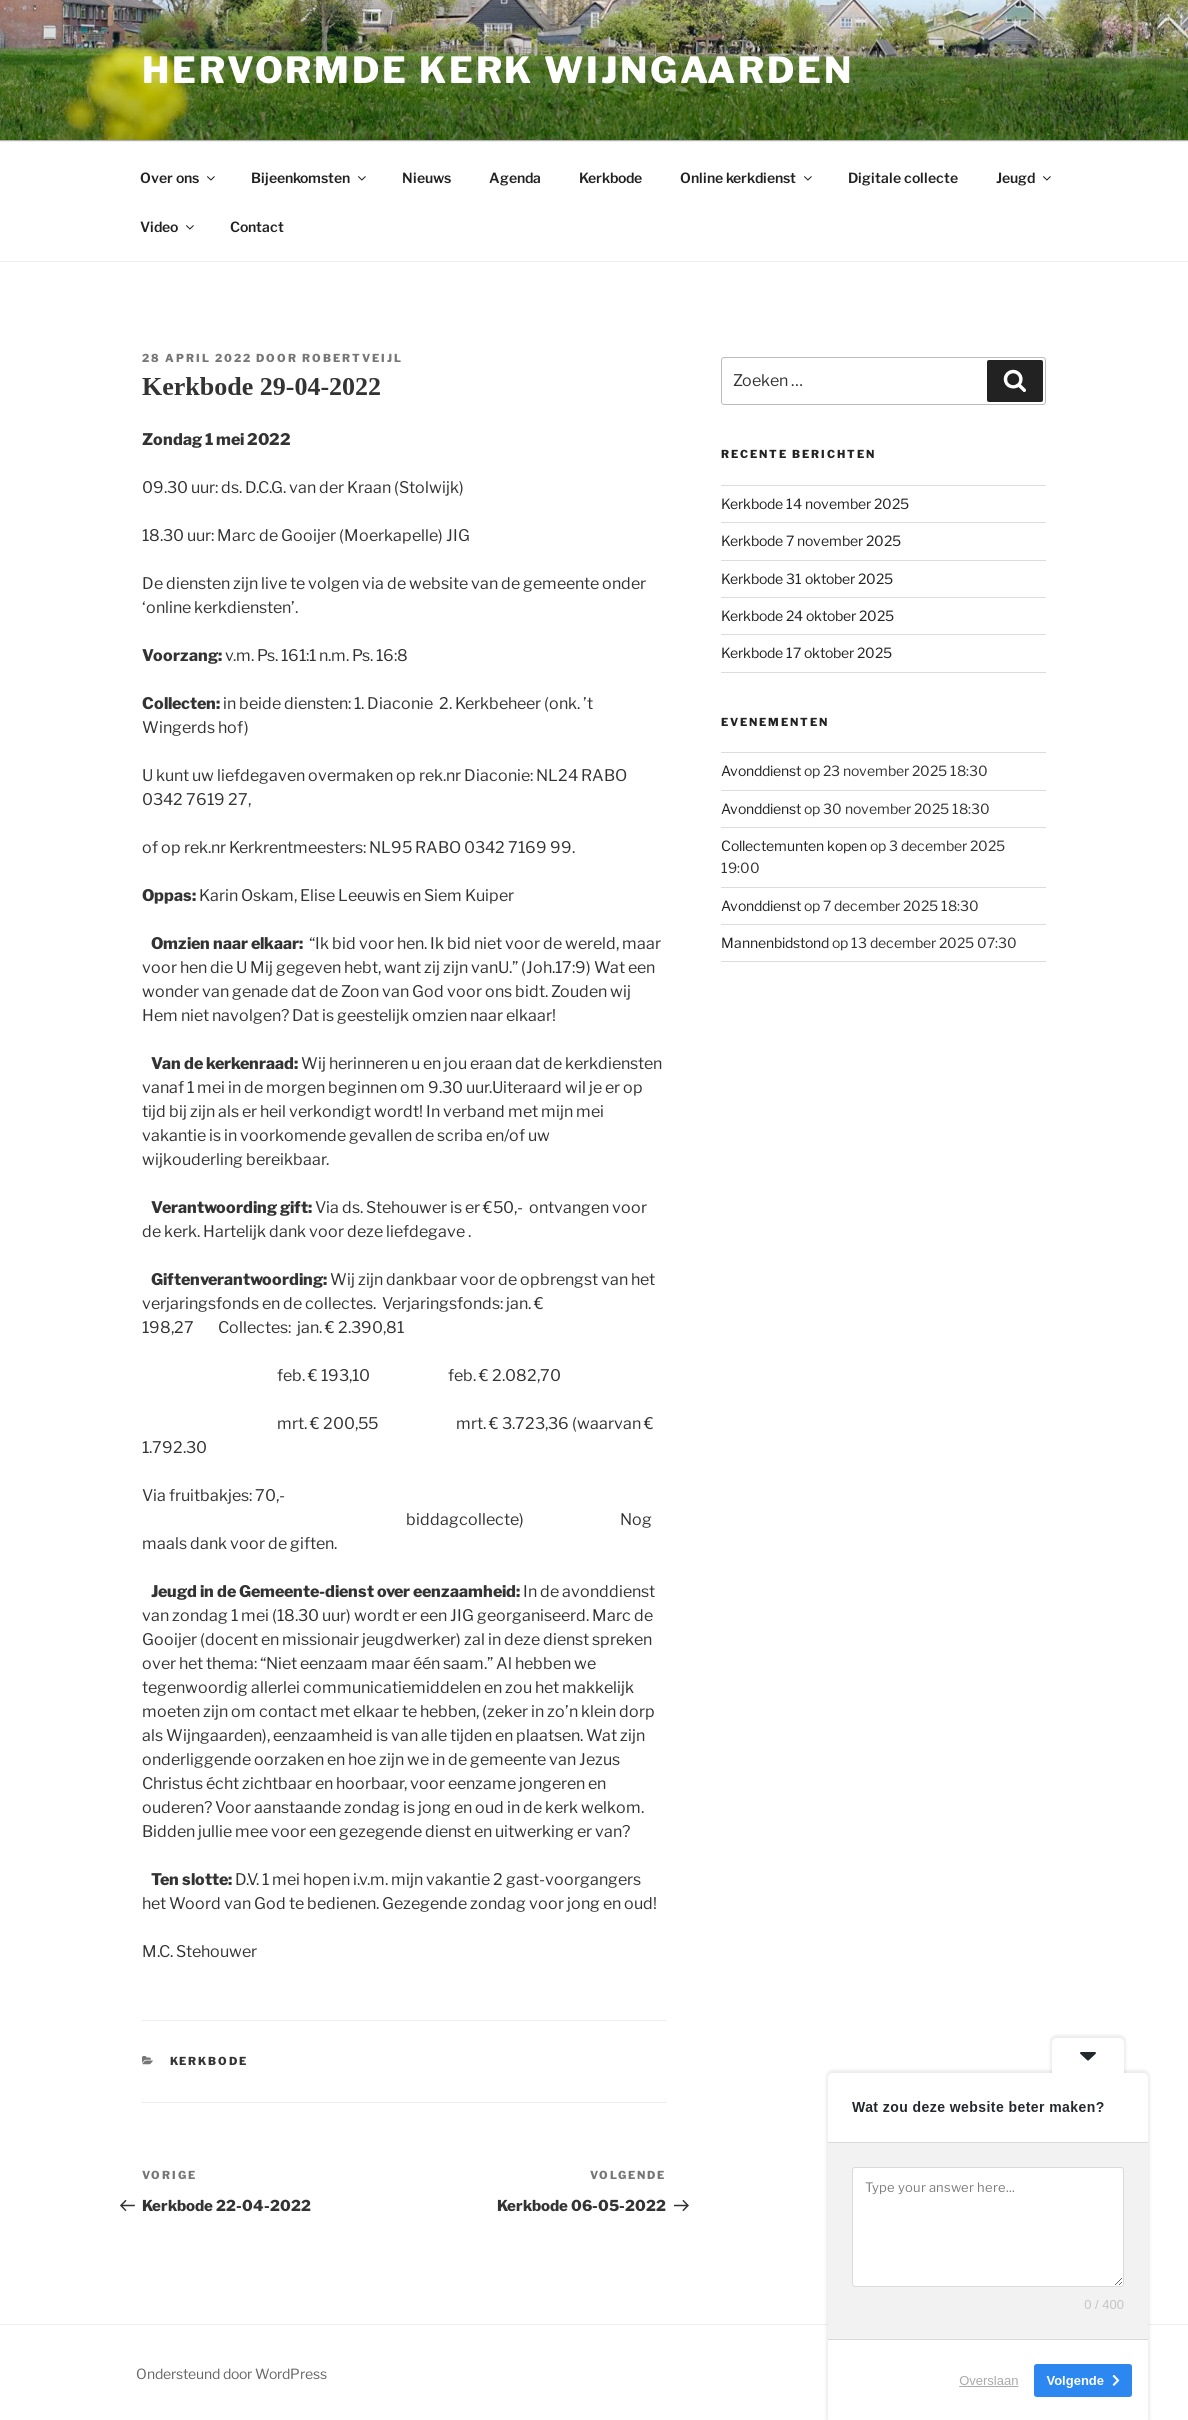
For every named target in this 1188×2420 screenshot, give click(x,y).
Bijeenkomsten (310, 177)
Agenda (515, 177)
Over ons (179, 177)
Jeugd (1025, 177)
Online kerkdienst (747, 177)
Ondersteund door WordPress (231, 2373)
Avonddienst (761, 770)
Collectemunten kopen (794, 845)
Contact (257, 226)
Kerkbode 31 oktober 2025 (807, 578)
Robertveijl (352, 358)
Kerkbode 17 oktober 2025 (806, 652)
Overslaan (988, 2379)
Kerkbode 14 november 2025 (815, 503)
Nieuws (426, 177)
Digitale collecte (903, 177)
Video (168, 226)
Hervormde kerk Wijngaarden (498, 70)
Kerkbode (610, 177)
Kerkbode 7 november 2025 (811, 540)
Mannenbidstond (775, 942)
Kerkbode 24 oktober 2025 (807, 615)
